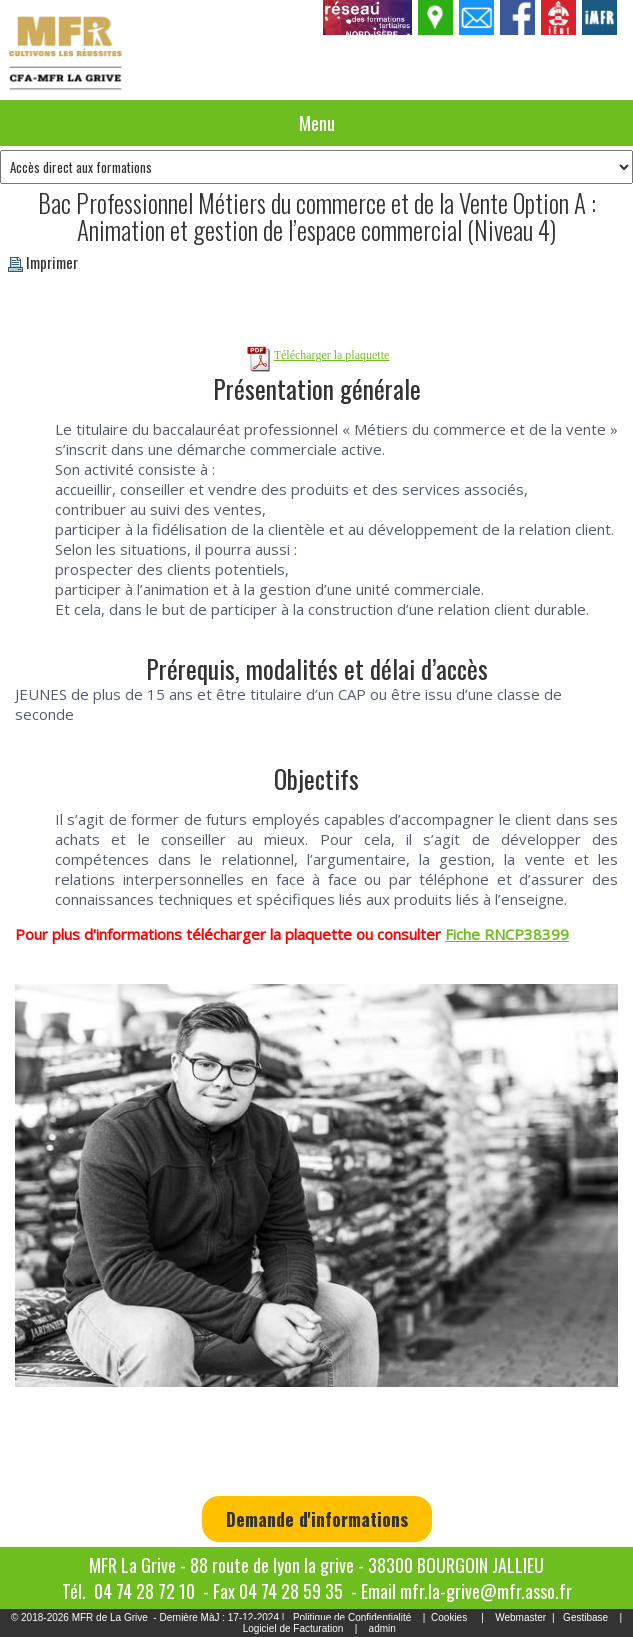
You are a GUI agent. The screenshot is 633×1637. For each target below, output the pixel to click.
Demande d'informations (317, 1519)
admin (382, 1628)
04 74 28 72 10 (144, 1591)
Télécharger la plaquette (332, 355)
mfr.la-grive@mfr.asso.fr (486, 1591)
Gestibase (585, 1617)
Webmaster (520, 1617)
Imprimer (43, 262)
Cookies (449, 1617)
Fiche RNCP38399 (507, 934)
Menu (317, 123)
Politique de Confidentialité (352, 1617)
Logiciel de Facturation (293, 1628)
